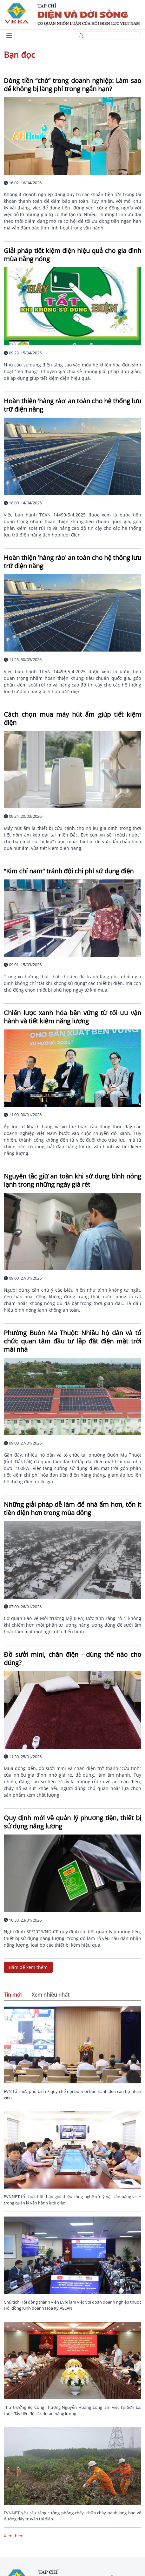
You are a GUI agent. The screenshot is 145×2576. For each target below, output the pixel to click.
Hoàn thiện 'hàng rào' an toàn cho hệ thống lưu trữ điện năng (72, 405)
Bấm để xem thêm (28, 1967)
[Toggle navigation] (9, 35)
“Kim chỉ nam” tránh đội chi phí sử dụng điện (69, 871)
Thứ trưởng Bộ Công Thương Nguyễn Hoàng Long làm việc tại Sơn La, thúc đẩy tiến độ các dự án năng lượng (72, 2410)
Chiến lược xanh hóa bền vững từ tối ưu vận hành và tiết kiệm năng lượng (72, 1016)
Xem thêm (13, 2535)
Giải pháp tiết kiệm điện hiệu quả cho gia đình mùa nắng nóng (72, 254)
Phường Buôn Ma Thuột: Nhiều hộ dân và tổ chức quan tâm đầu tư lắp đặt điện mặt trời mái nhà (72, 1341)
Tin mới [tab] (13, 1994)
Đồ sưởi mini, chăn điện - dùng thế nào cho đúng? (72, 1658)
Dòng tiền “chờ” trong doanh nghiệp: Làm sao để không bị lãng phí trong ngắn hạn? (72, 84)
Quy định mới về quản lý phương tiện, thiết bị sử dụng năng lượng (72, 1822)
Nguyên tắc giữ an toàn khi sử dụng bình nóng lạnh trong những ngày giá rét (72, 1180)
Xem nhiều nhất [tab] (50, 1994)
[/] (72, 13)
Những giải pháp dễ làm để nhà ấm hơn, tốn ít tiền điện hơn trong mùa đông (72, 1508)
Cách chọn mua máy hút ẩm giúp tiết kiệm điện (72, 718)
